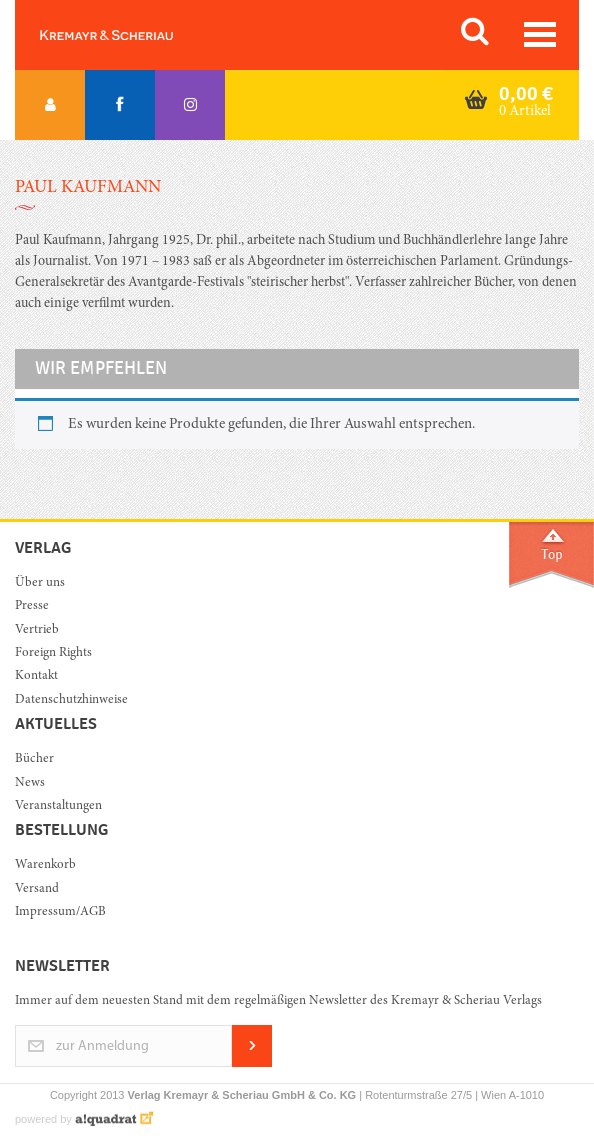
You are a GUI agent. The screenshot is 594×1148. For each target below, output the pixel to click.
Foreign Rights (53, 653)
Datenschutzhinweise (71, 700)
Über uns (40, 583)
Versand (37, 889)
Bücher (34, 759)
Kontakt (36, 676)
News (30, 783)
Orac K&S (130, 35)
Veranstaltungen (58, 806)
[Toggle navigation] (540, 34)
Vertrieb (37, 630)
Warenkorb (45, 865)
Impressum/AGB (60, 912)
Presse (32, 606)
